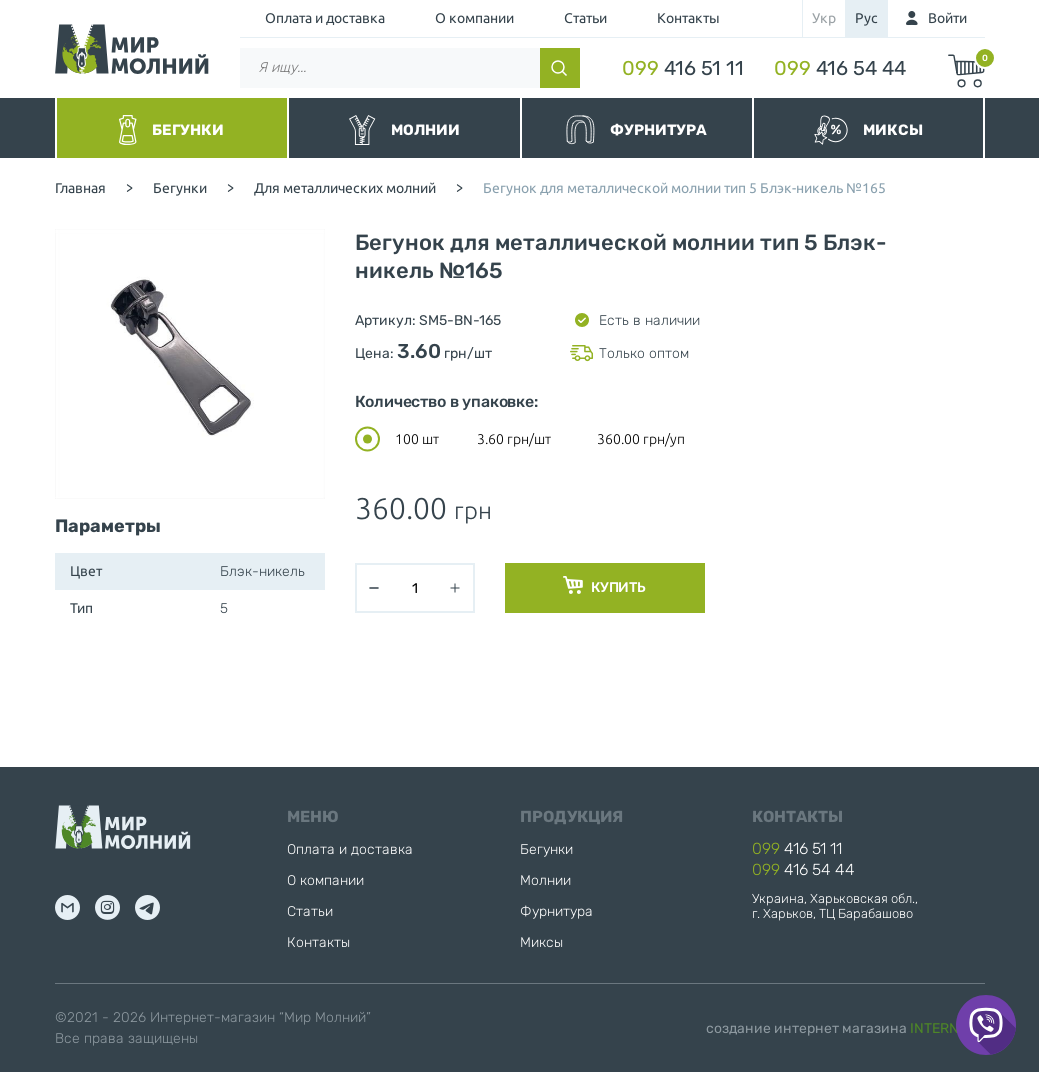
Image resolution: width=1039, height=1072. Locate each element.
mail (67, 907)
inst (107, 907)
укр (824, 18)
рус (866, 18)
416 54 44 (840, 68)
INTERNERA (947, 1028)
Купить (604, 586)
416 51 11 (683, 68)
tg (147, 907)
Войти (947, 18)
